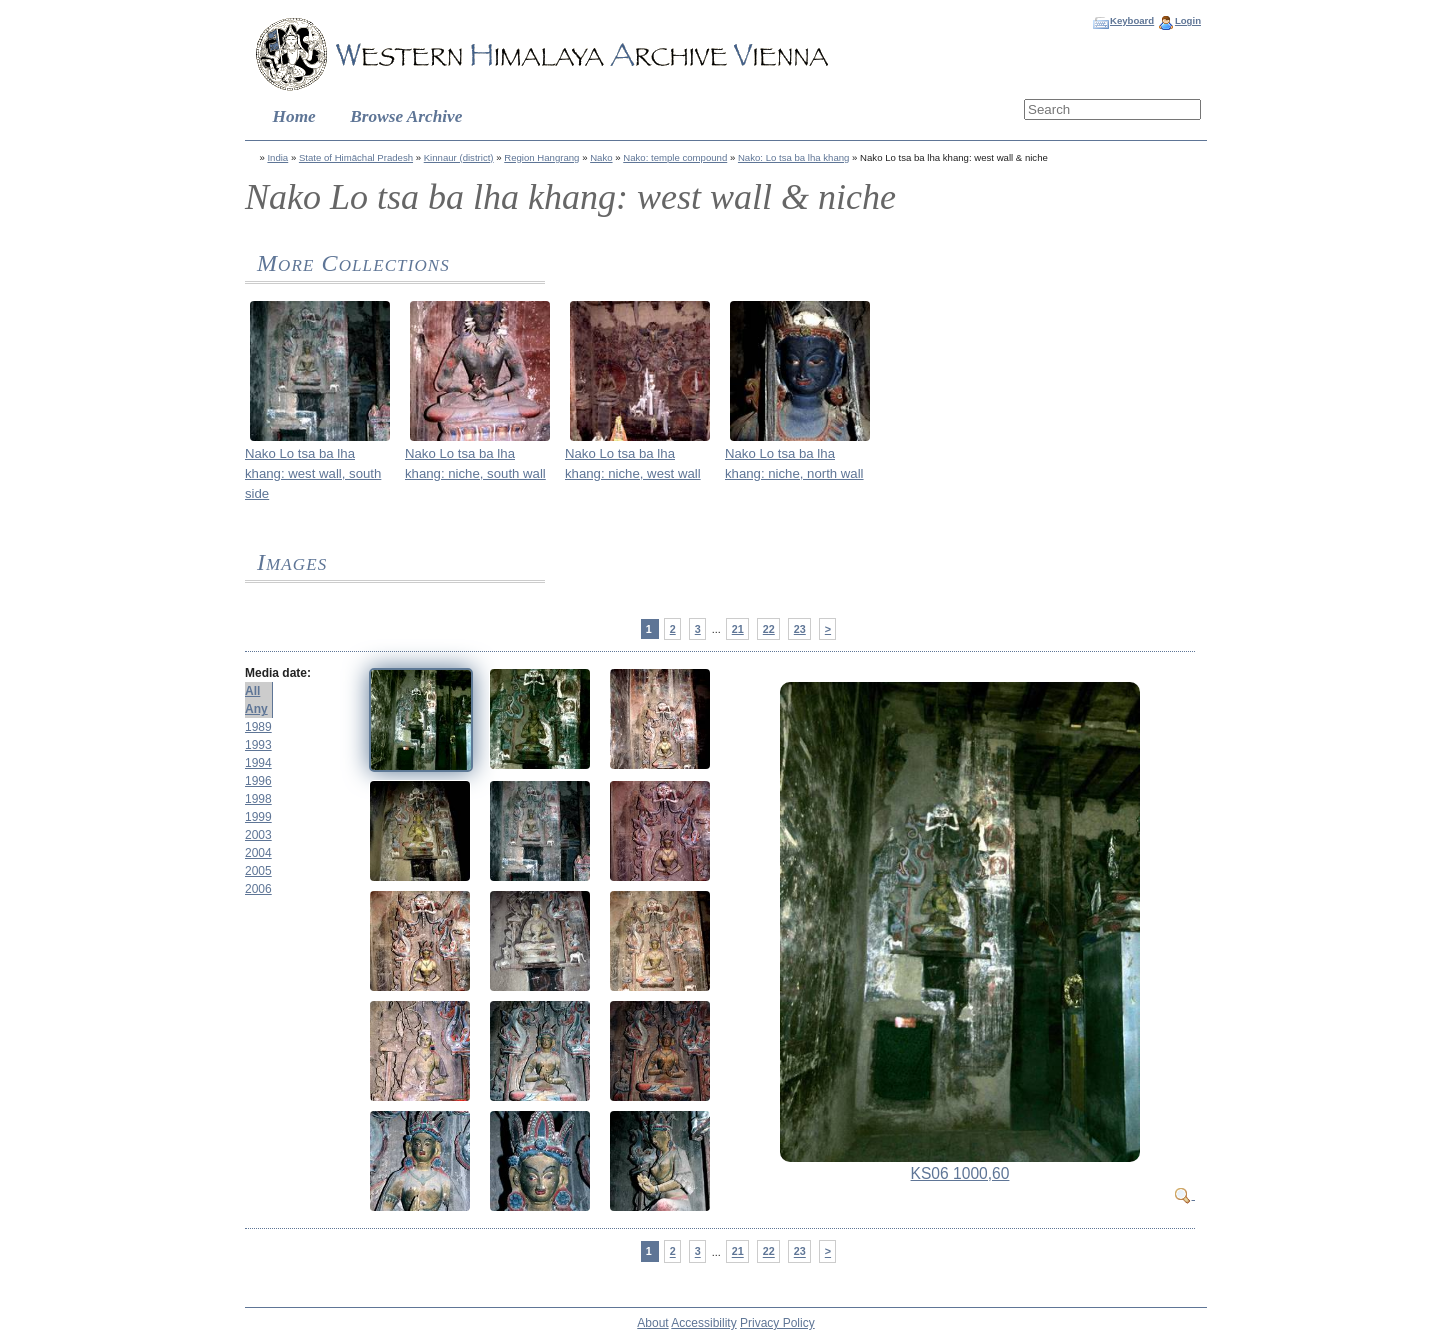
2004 (258, 853)
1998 (258, 799)
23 (800, 629)
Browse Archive (406, 116)
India (277, 157)
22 (769, 629)
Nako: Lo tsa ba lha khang (793, 157)
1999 (258, 817)
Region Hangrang (541, 157)
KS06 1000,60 (960, 1173)
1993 (258, 745)
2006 (258, 889)
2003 (258, 835)
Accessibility (703, 1323)
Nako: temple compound (675, 157)
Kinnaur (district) (459, 157)
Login (1188, 20)
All (252, 691)
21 (738, 629)
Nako (601, 157)
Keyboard (1132, 20)
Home (294, 116)
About (652, 1323)
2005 (258, 871)
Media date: (278, 673)
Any (256, 709)
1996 (258, 781)
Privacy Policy (777, 1323)
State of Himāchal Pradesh (356, 157)
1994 (258, 763)
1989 (258, 727)
